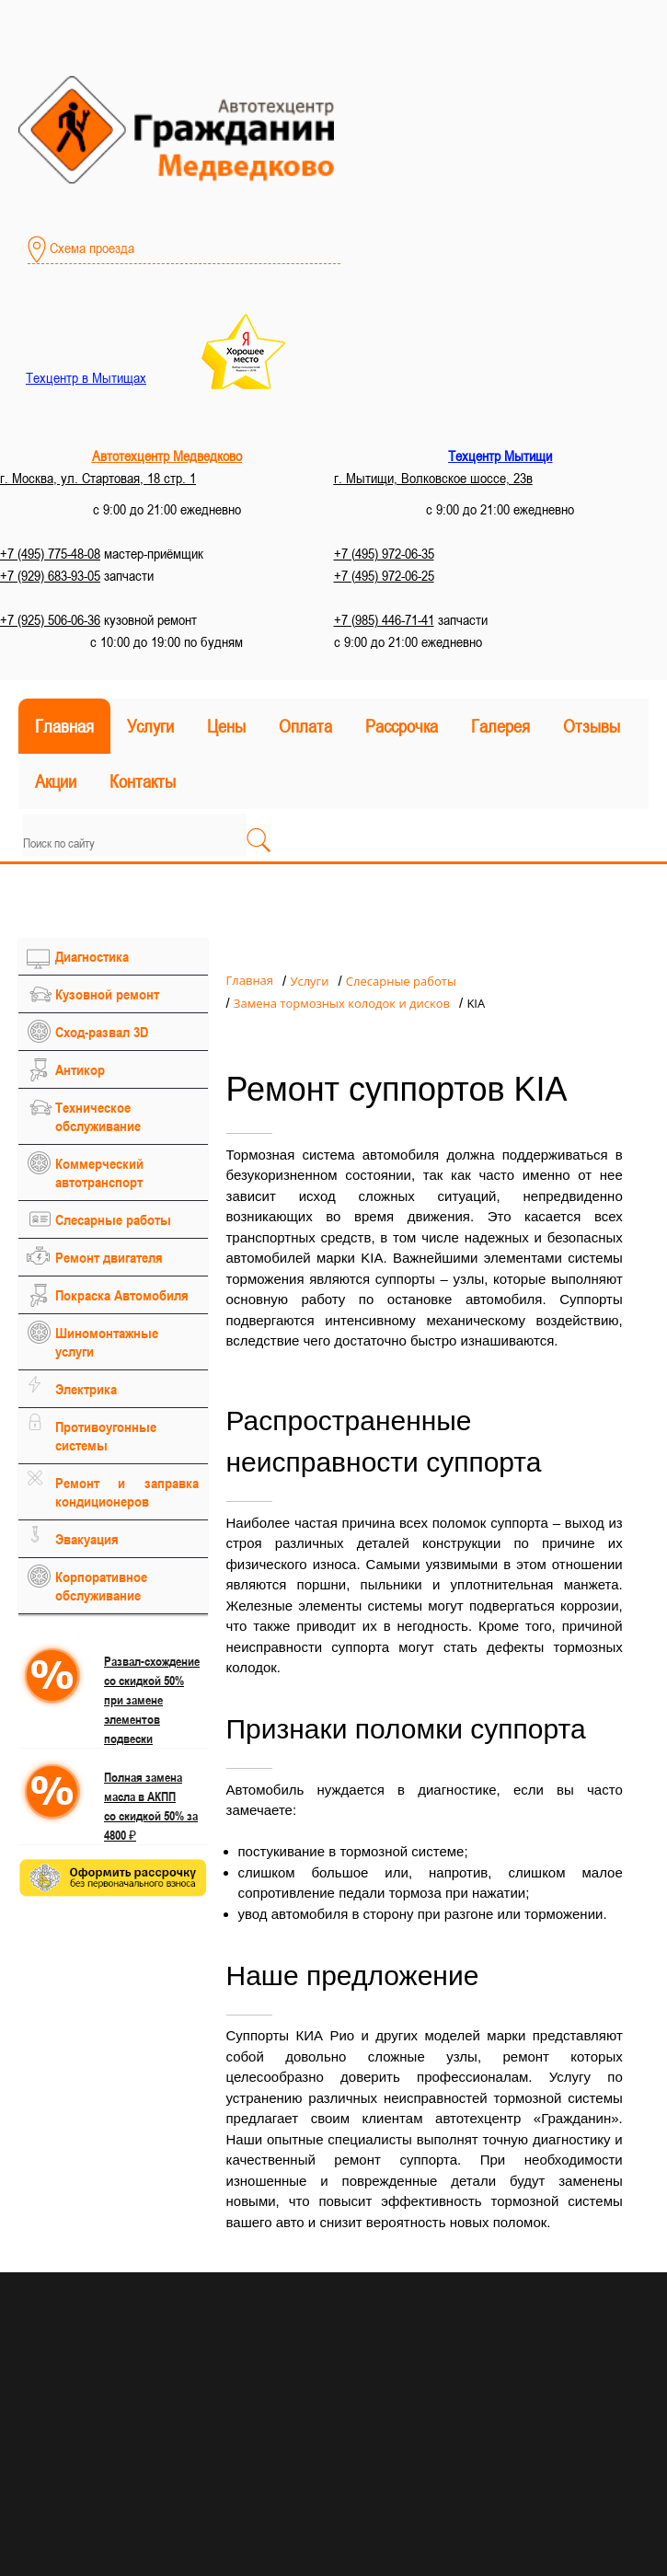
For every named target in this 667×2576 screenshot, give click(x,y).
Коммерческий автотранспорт (99, 1172)
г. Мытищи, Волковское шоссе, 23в (433, 477)
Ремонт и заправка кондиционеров (127, 1491)
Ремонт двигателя (109, 1257)
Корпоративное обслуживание (101, 1585)
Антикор (80, 1069)
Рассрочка (401, 726)
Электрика (86, 1389)
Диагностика (92, 956)
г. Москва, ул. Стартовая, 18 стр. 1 (98, 477)
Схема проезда (81, 249)
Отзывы (591, 726)
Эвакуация (87, 1539)
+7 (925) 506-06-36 (50, 619)
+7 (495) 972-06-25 (384, 575)
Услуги (150, 726)
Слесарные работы (113, 1219)
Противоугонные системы (105, 1435)
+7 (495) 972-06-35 (384, 553)
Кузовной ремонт (107, 994)
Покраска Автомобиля (122, 1295)
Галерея (500, 726)
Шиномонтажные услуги (106, 1341)
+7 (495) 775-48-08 (50, 553)
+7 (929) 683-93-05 (50, 575)
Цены (226, 726)
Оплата (305, 726)
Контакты (142, 781)
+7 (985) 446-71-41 (384, 619)
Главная (64, 726)
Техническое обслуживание (98, 1116)
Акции (55, 781)
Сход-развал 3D (101, 1031)
